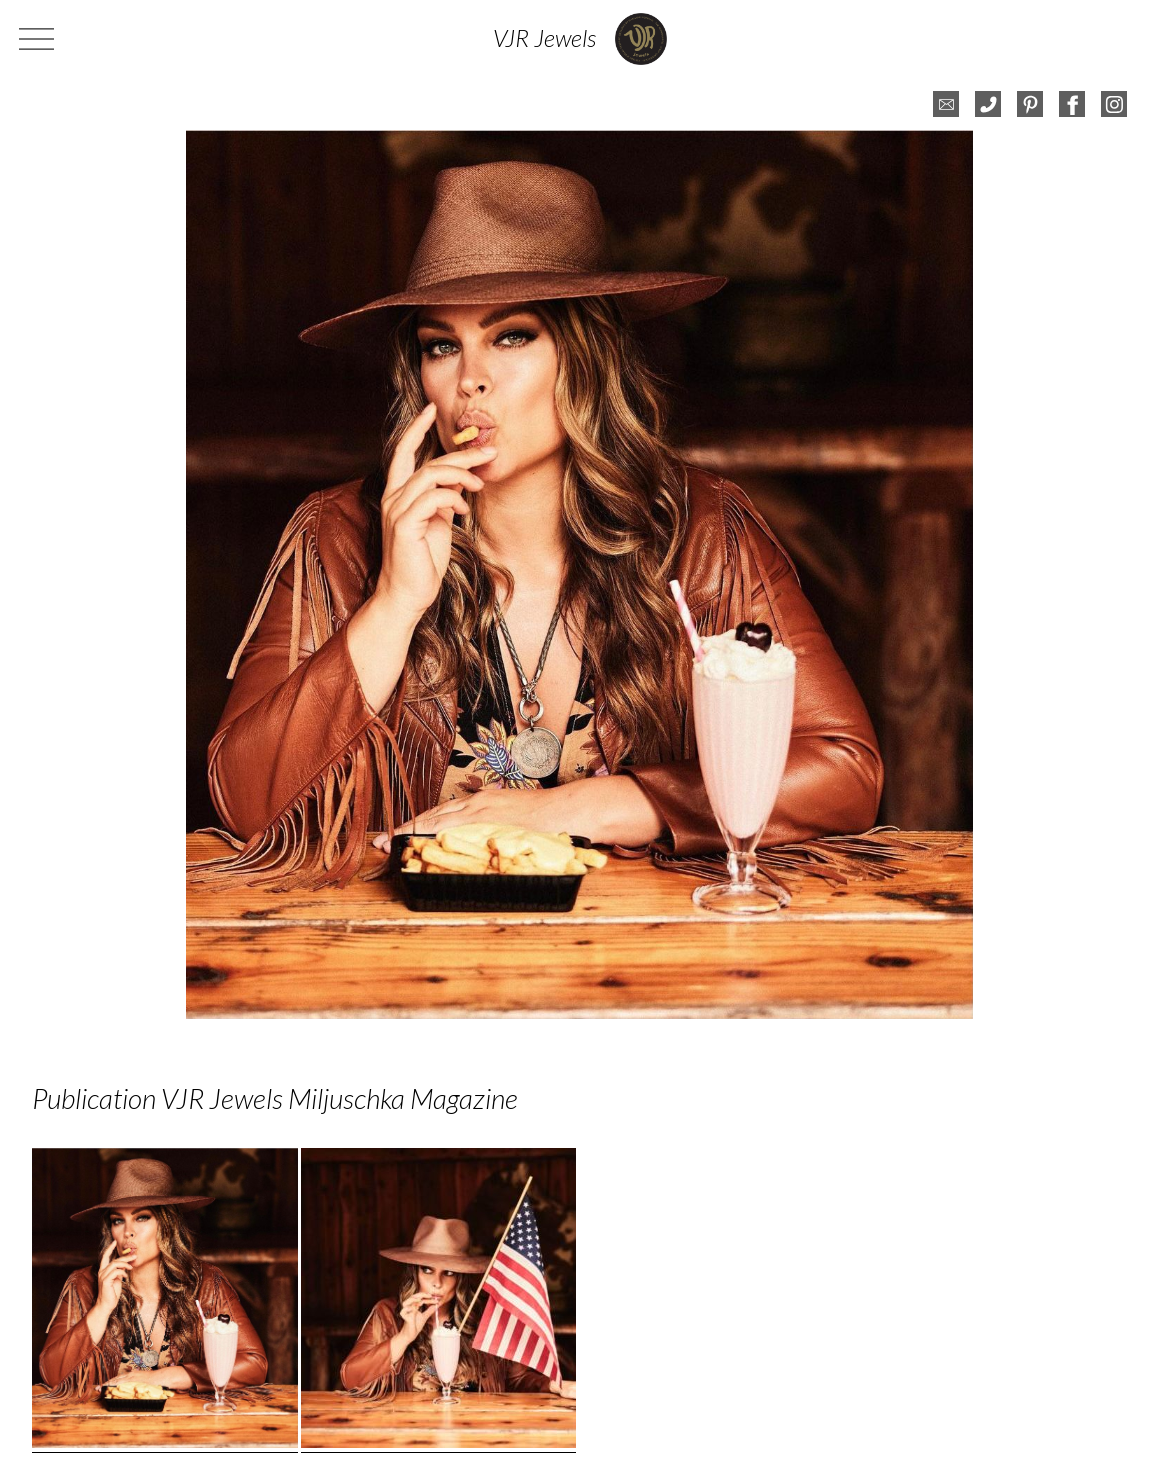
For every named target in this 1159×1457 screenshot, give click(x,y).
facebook (1072, 104)
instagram (1114, 104)
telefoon (988, 104)
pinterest (1030, 104)
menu (39, 39)
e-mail (946, 104)
